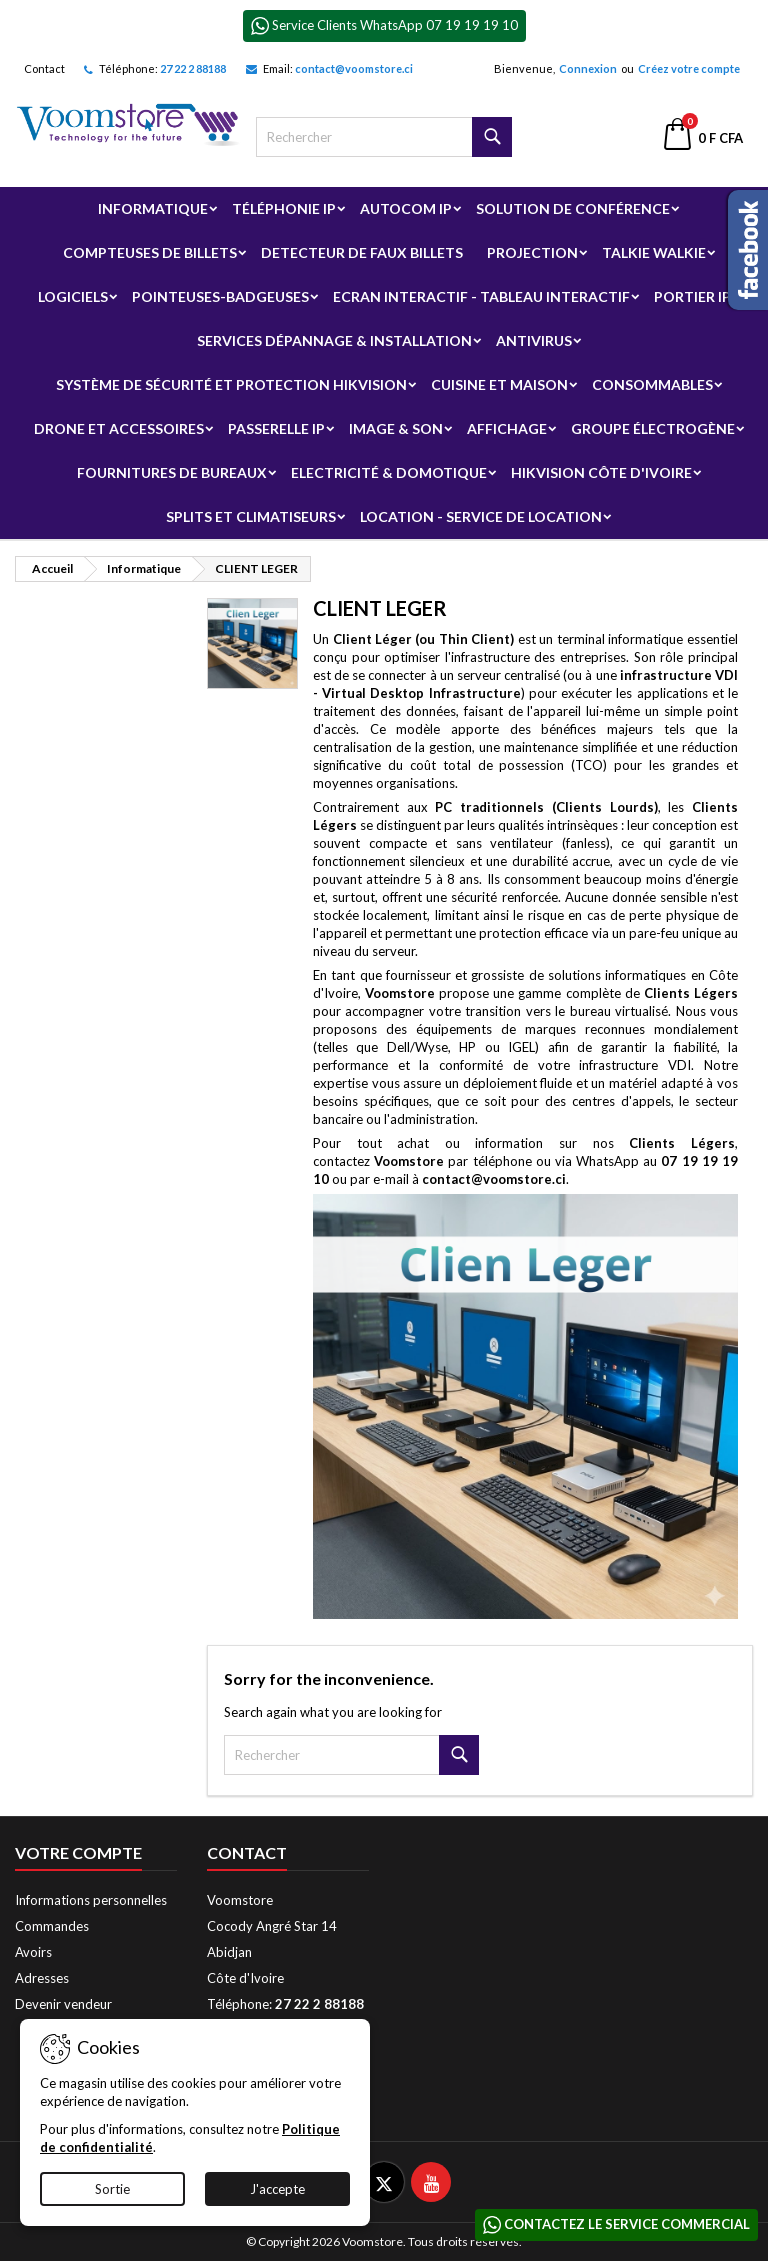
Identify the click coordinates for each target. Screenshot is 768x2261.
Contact (44, 68)
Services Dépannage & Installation (334, 340)
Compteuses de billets (150, 252)
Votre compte (78, 1852)
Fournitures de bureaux (172, 472)
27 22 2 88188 (193, 68)
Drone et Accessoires (119, 428)
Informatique (153, 208)
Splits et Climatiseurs (251, 516)
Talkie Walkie (654, 252)
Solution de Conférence (573, 208)
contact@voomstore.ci (354, 68)
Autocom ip (406, 208)
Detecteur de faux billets (362, 252)
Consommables (652, 384)
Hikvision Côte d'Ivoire (601, 472)
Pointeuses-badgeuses (220, 296)
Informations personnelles (91, 1900)
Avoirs (33, 1952)
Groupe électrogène (653, 428)
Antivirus (534, 340)
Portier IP (692, 296)
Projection (532, 252)
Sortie (112, 2189)
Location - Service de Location (481, 516)
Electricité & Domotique (389, 472)
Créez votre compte (689, 68)
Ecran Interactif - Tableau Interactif (481, 296)
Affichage (507, 428)
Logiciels (73, 296)
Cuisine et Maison (499, 384)
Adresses (42, 1978)
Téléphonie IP (284, 208)
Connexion (588, 68)
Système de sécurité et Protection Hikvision (231, 384)
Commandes (52, 1926)
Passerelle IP (276, 428)
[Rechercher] (384, 137)
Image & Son (396, 428)
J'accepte (277, 2189)
